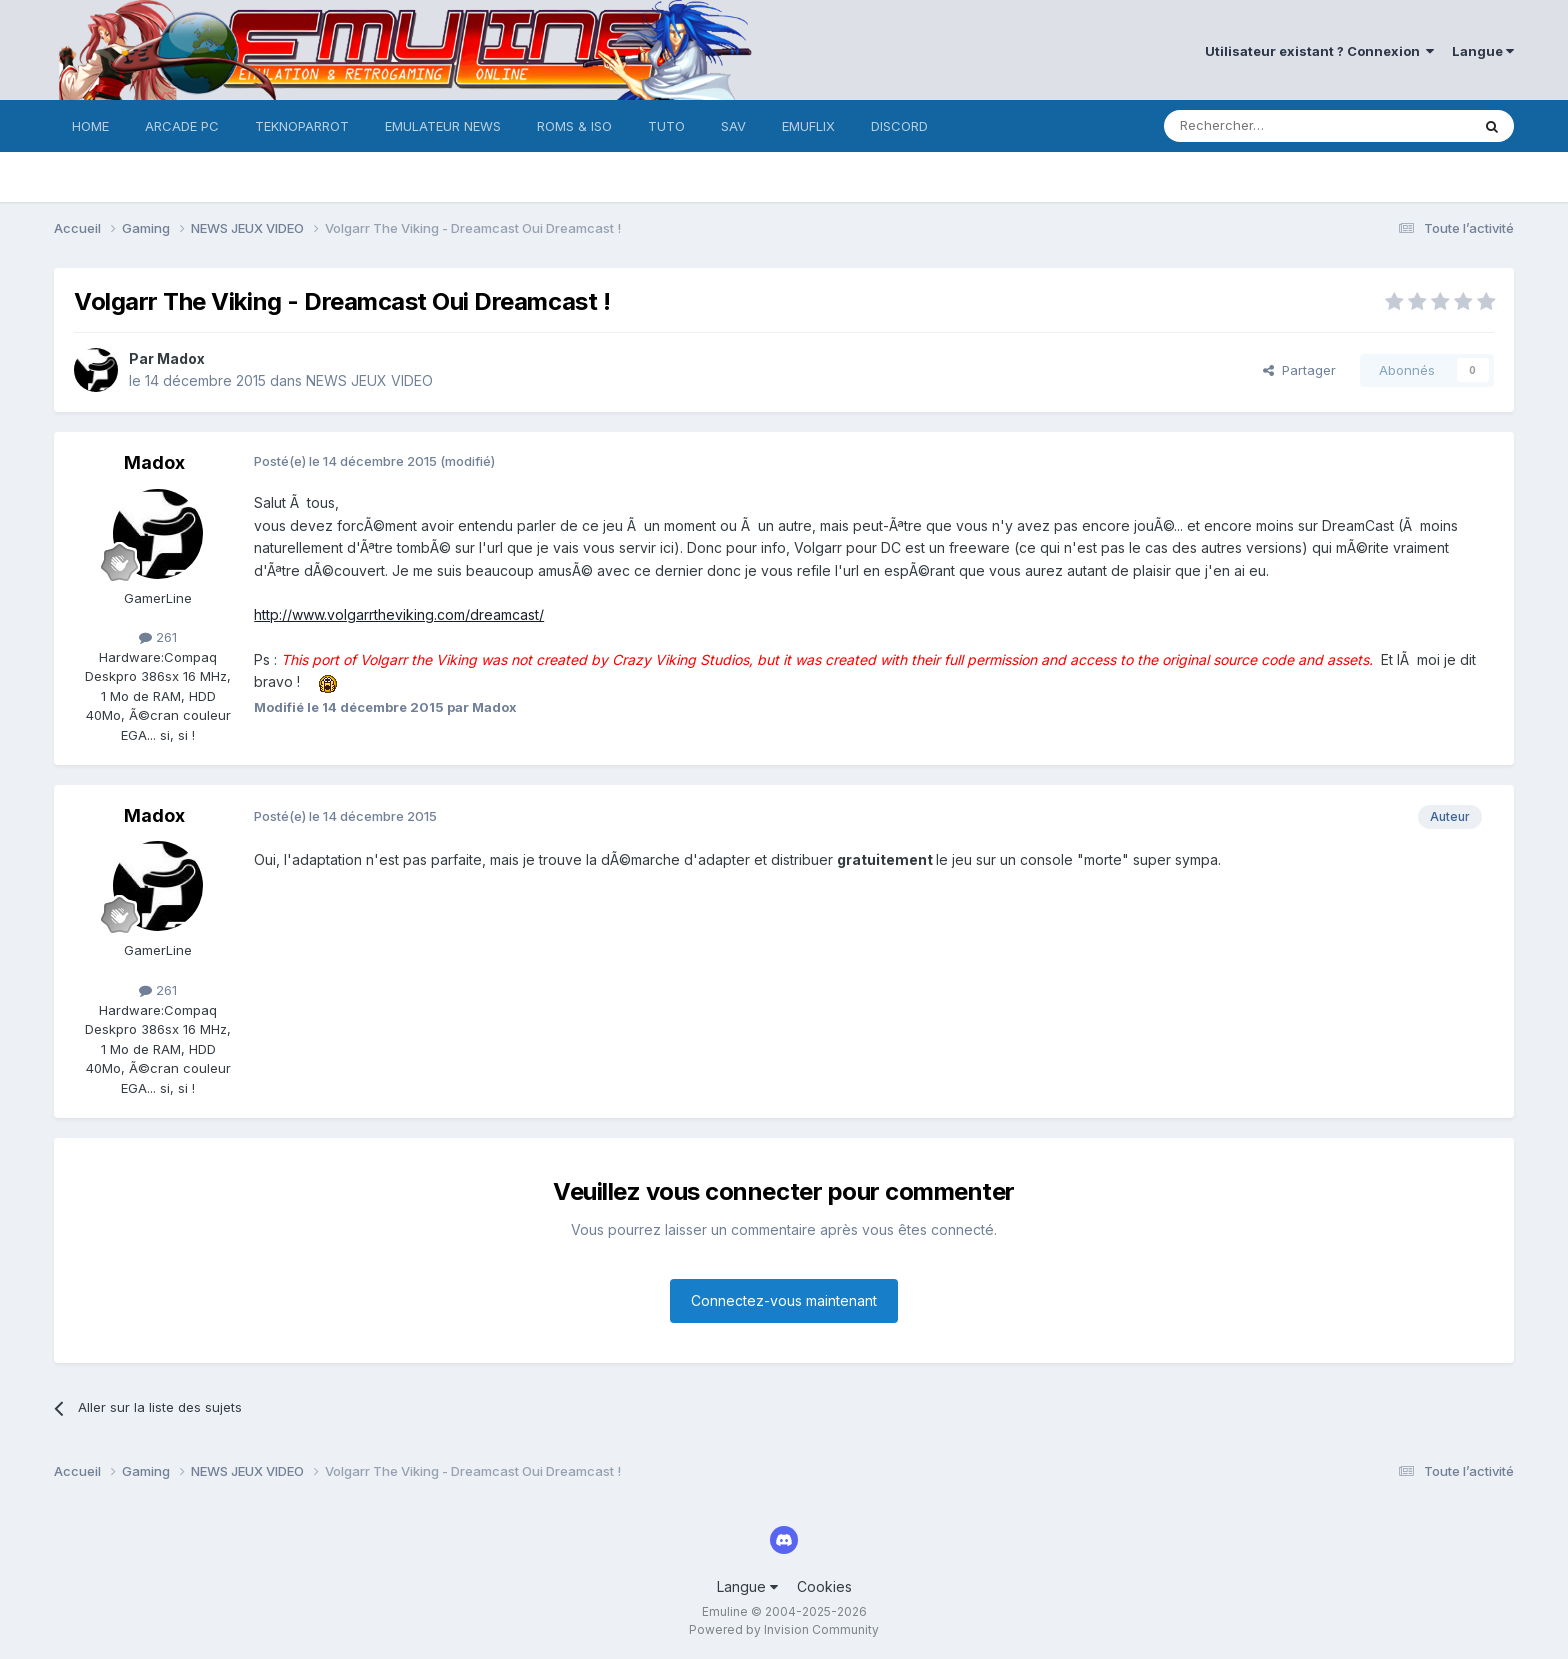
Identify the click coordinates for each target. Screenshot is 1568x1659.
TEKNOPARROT (302, 126)
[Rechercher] (1273, 126)
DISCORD (899, 126)
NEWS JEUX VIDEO (369, 380)
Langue (1483, 51)
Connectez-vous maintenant (784, 1300)
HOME (90, 126)
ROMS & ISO (574, 126)
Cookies (824, 1586)
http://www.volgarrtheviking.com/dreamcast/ (399, 614)
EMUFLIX (808, 126)
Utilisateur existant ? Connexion (1319, 51)
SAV (733, 126)
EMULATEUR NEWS (443, 126)
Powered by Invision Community (784, 1629)
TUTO (666, 126)
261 (158, 637)
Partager (1299, 370)
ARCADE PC (182, 126)
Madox (181, 358)
